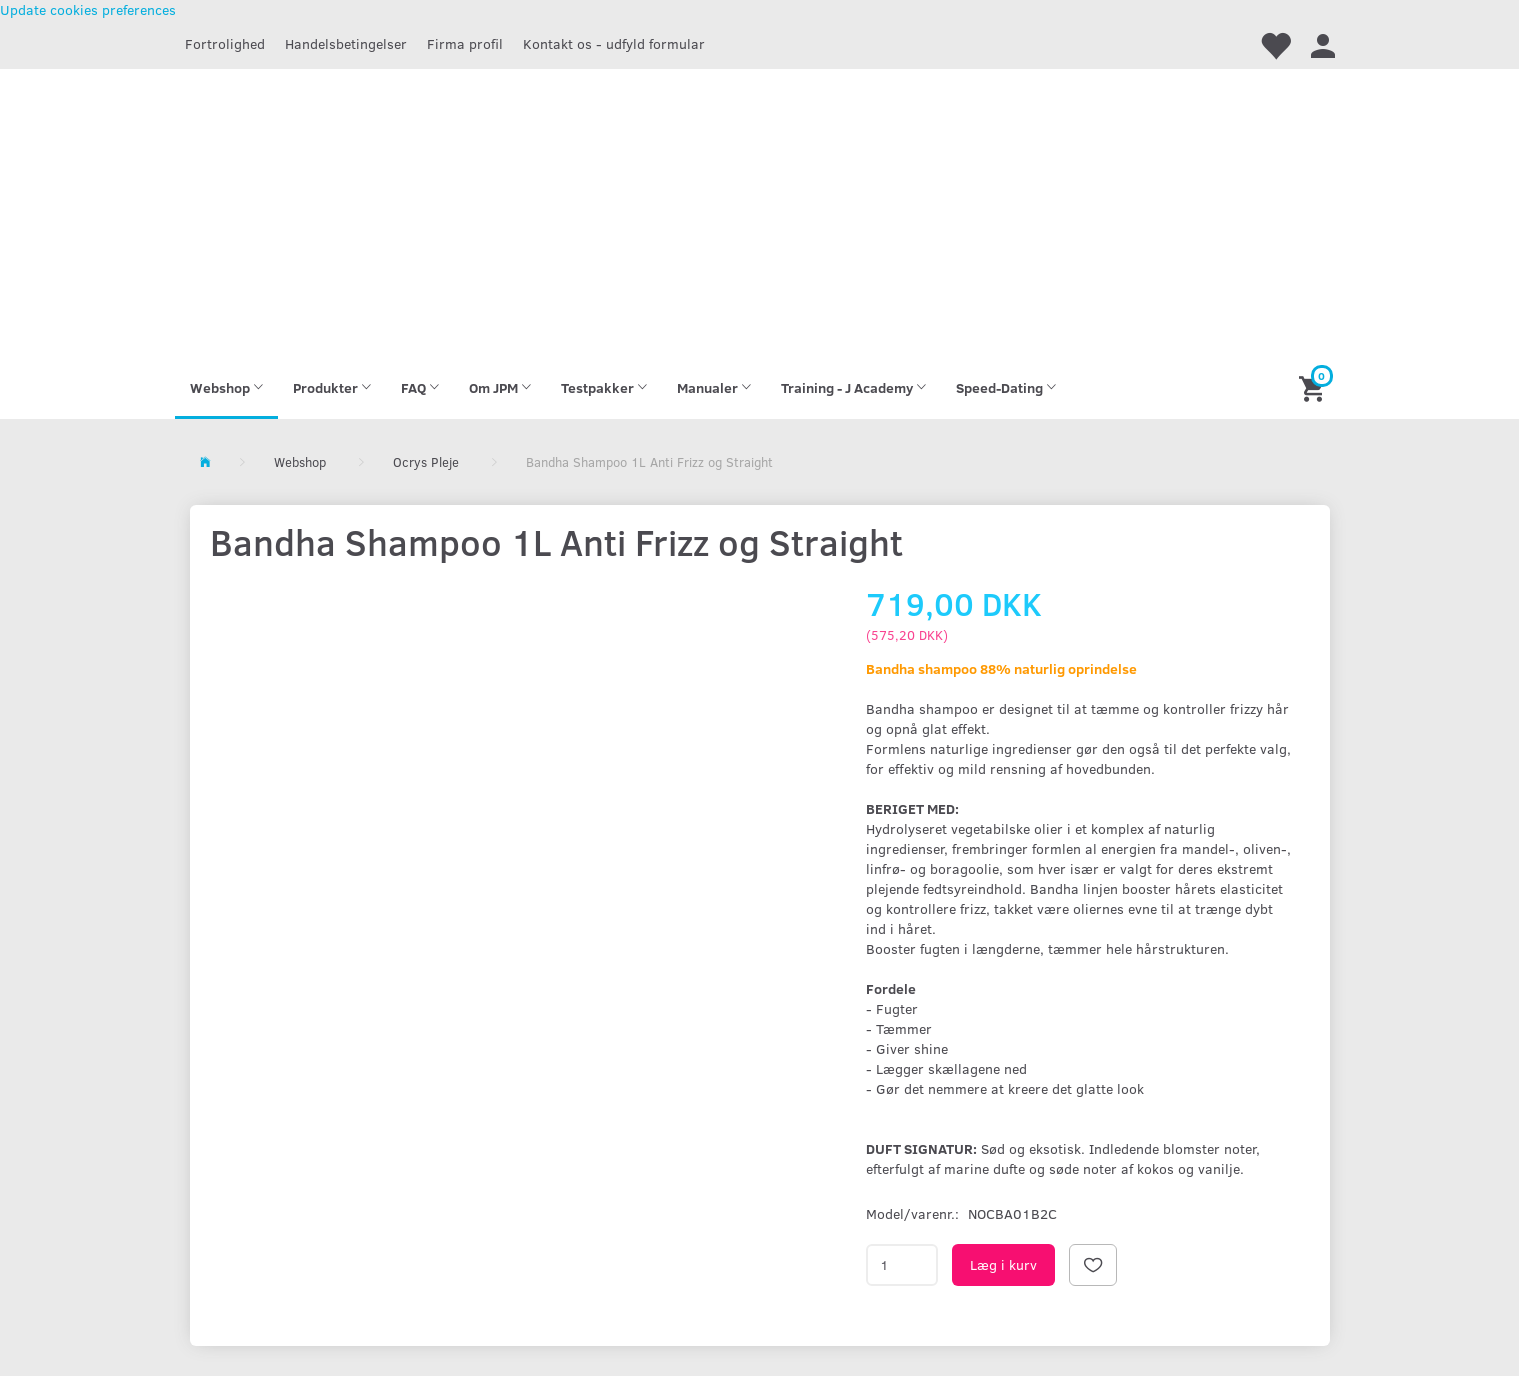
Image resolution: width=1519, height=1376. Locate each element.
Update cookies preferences (88, 9)
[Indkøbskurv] (1314, 387)
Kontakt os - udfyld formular (614, 43)
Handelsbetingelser (346, 43)
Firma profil (465, 43)
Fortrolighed (225, 43)
